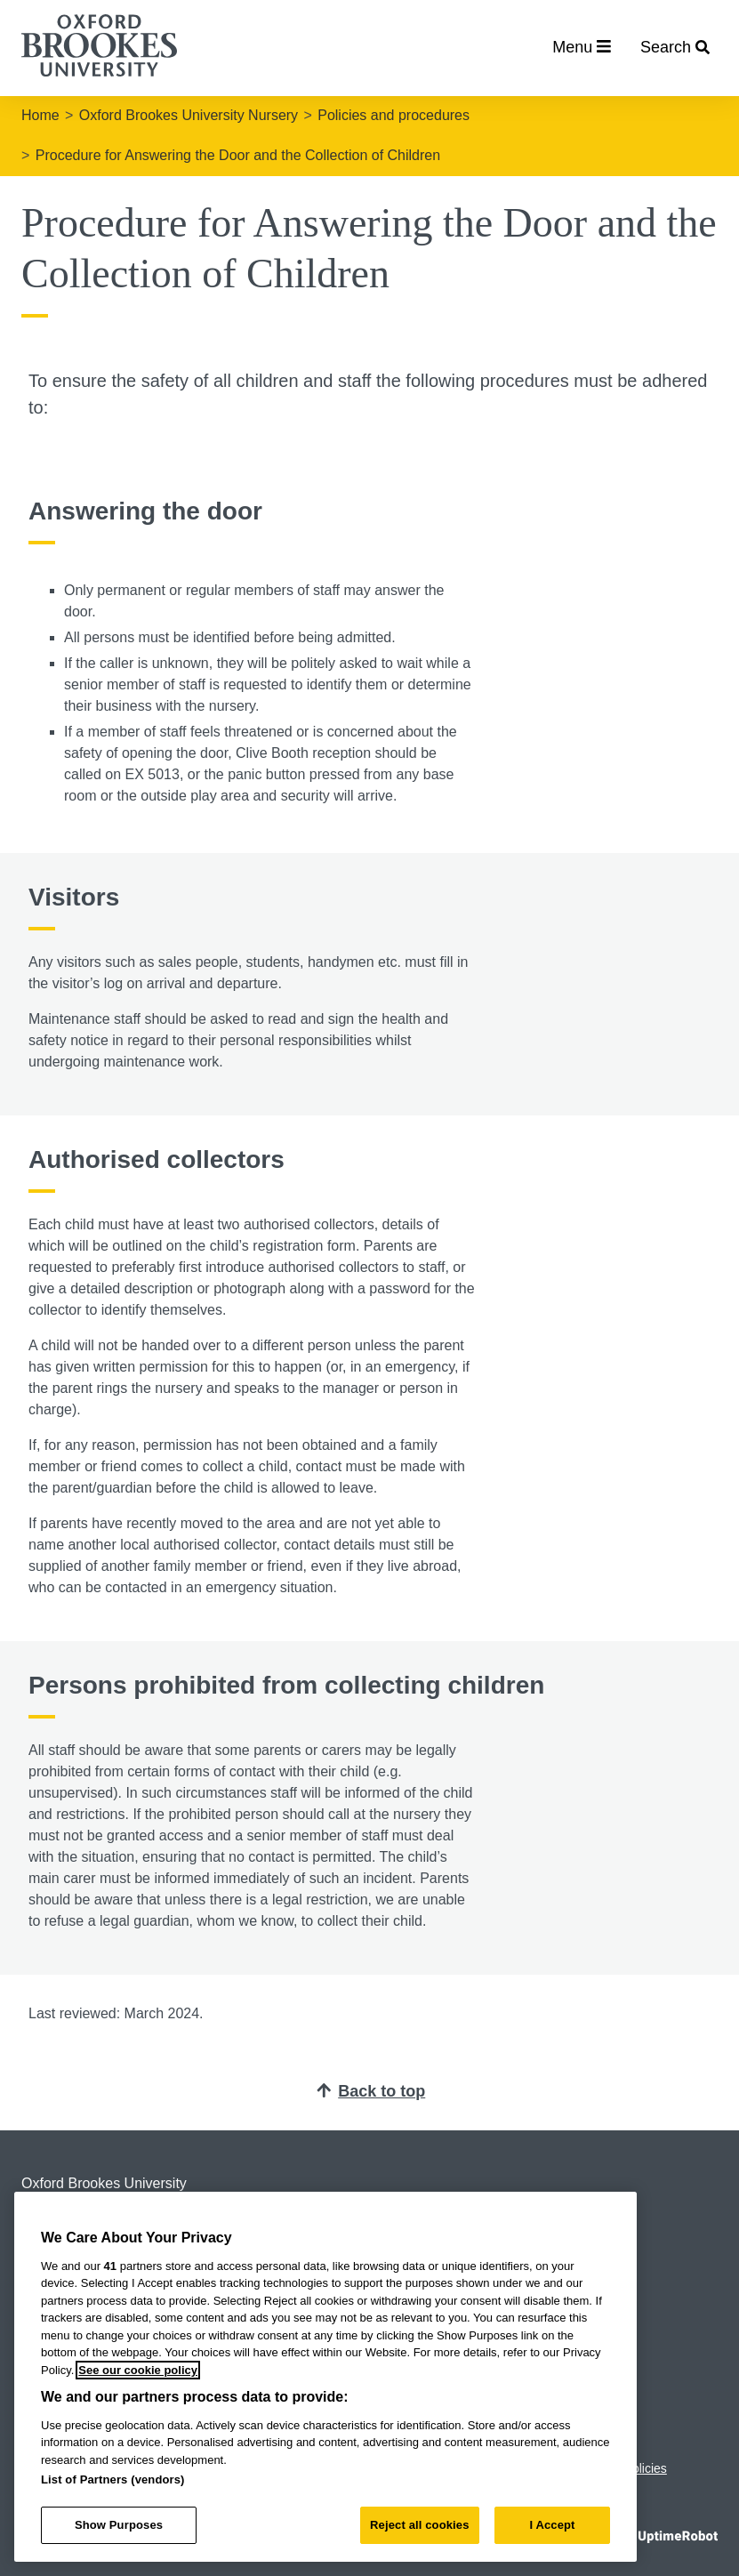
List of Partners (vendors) (113, 2479)
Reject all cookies (419, 2525)
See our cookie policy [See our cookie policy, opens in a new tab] (137, 2370)
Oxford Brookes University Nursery (188, 115)
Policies (645, 2468)
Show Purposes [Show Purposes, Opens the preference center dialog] (119, 2525)
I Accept (551, 2525)
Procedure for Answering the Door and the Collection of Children (238, 155)
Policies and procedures (393, 115)
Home (40, 115)
